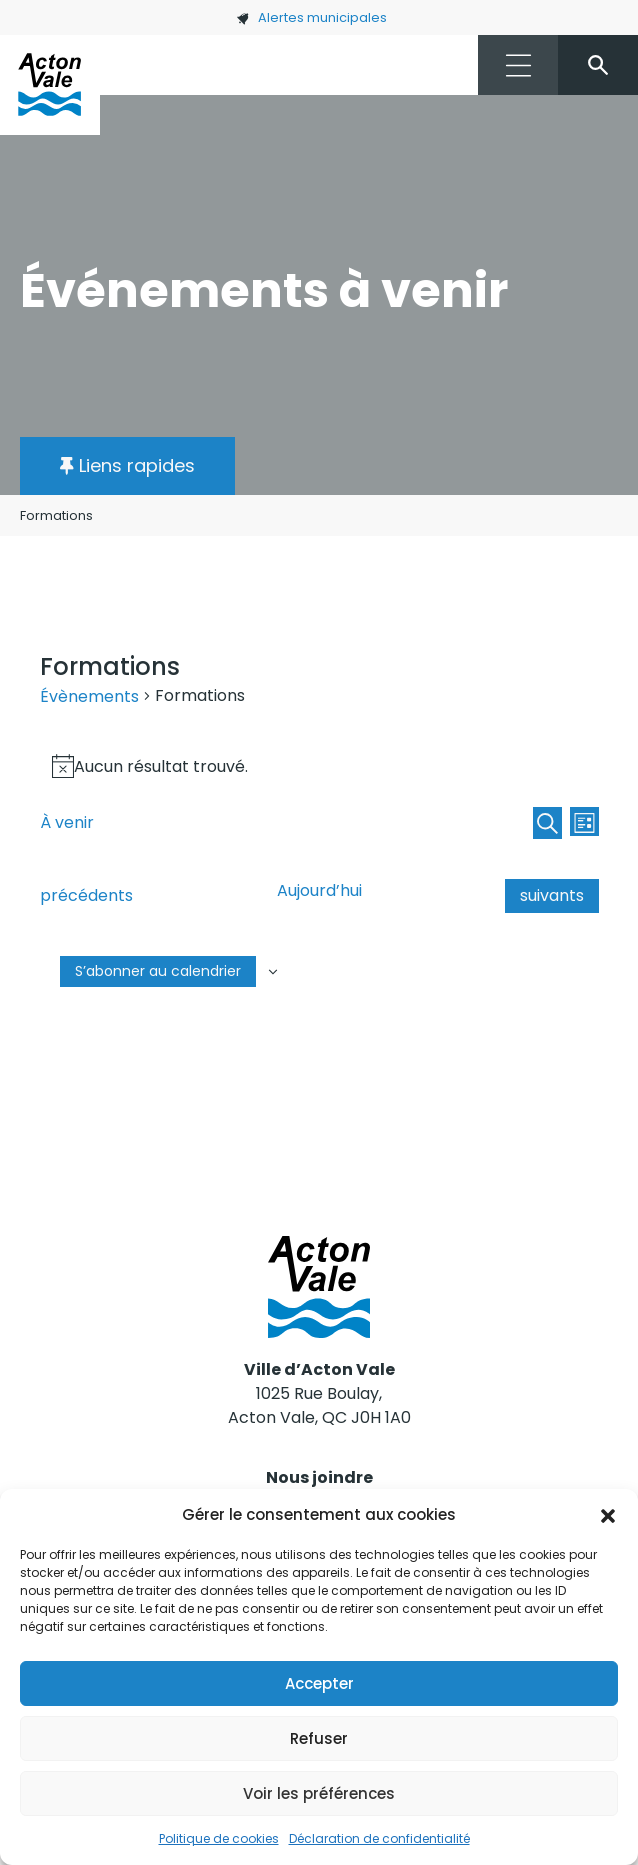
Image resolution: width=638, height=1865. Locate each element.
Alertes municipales (311, 17)
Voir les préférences (319, 1793)
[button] (608, 1515)
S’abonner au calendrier (158, 971)
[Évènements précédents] (86, 896)
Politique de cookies (219, 1838)
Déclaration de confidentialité (379, 1838)
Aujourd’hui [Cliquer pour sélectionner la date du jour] (319, 890)
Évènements (89, 696)
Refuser (319, 1738)
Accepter (319, 1683)
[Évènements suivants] (552, 896)
